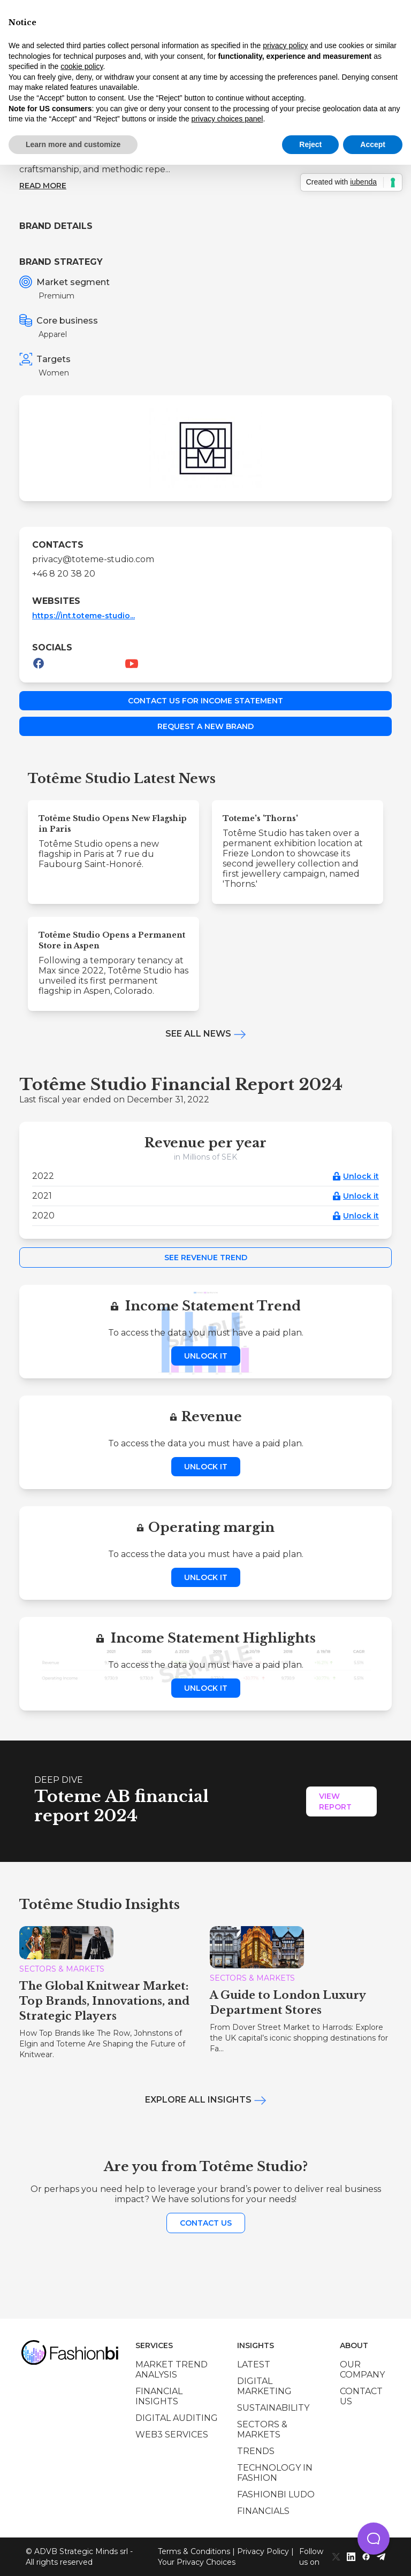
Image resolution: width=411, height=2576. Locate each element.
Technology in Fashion (275, 2473)
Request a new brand (205, 726)
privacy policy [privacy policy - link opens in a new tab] (285, 45)
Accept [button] (372, 144)
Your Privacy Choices (196, 2562)
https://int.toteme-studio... (83, 615)
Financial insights (158, 2396)
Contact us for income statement (205, 701)
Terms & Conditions (194, 2551)
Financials (263, 2511)
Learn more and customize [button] (73, 144)
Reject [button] (310, 144)
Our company (362, 2369)
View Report (335, 1801)
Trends (256, 2451)
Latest (253, 2364)
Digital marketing (264, 2386)
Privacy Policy (263, 2551)
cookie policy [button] (81, 66)
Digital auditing (176, 2418)
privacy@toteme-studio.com (93, 559)
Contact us (206, 2223)
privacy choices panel (227, 118)
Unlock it (361, 1176)
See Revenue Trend (205, 1257)
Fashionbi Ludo (276, 2494)
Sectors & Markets (262, 2429)
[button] (373, 2539)
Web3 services (171, 2434)
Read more (42, 185)
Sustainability (273, 2408)
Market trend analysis (171, 2369)
